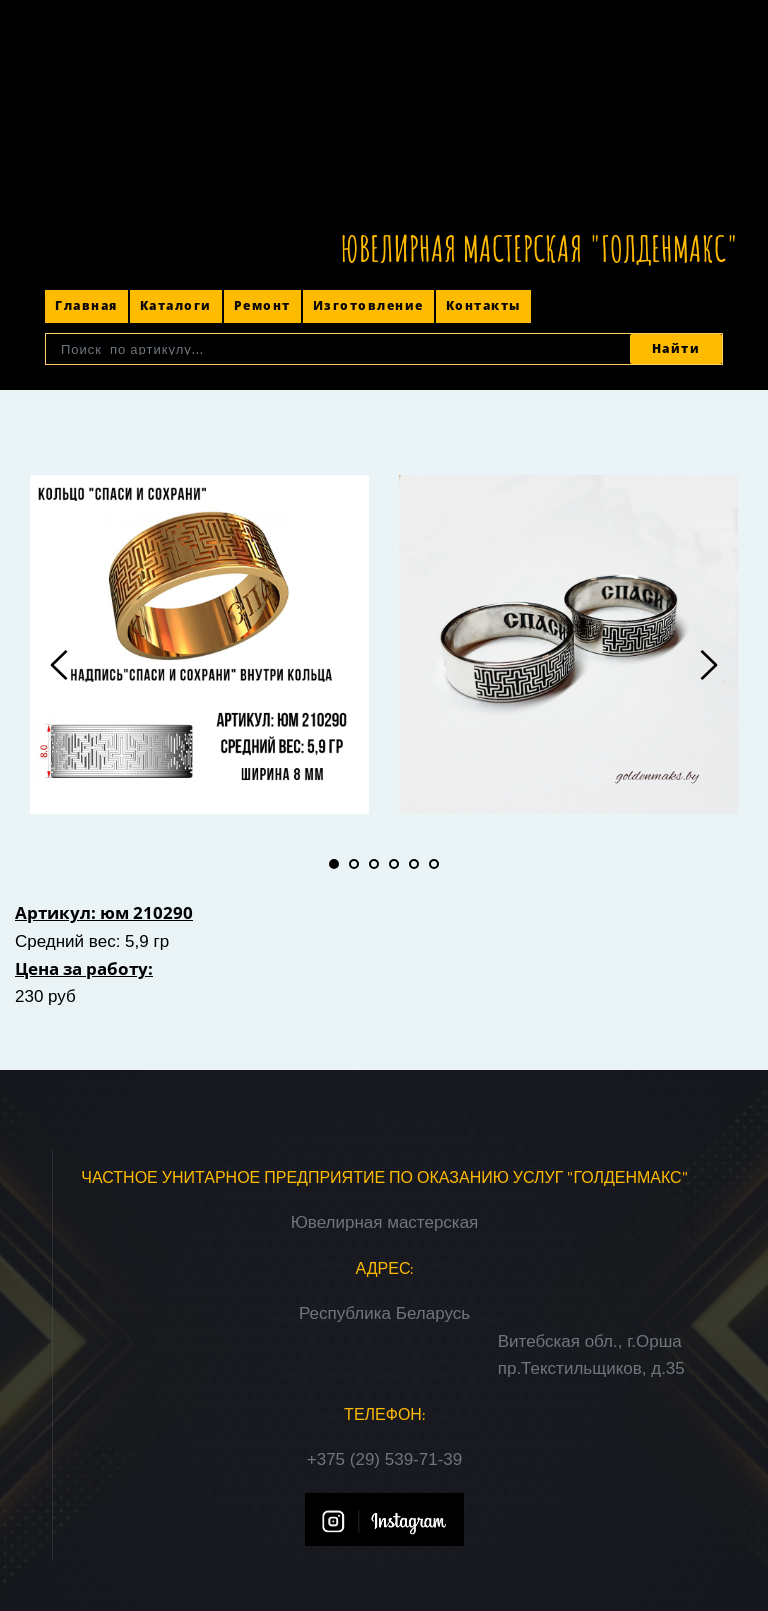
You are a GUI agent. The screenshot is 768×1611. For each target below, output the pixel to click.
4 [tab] (394, 864)
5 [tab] (414, 864)
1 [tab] (334, 864)
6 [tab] (434, 864)
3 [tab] (374, 864)
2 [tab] (354, 864)
